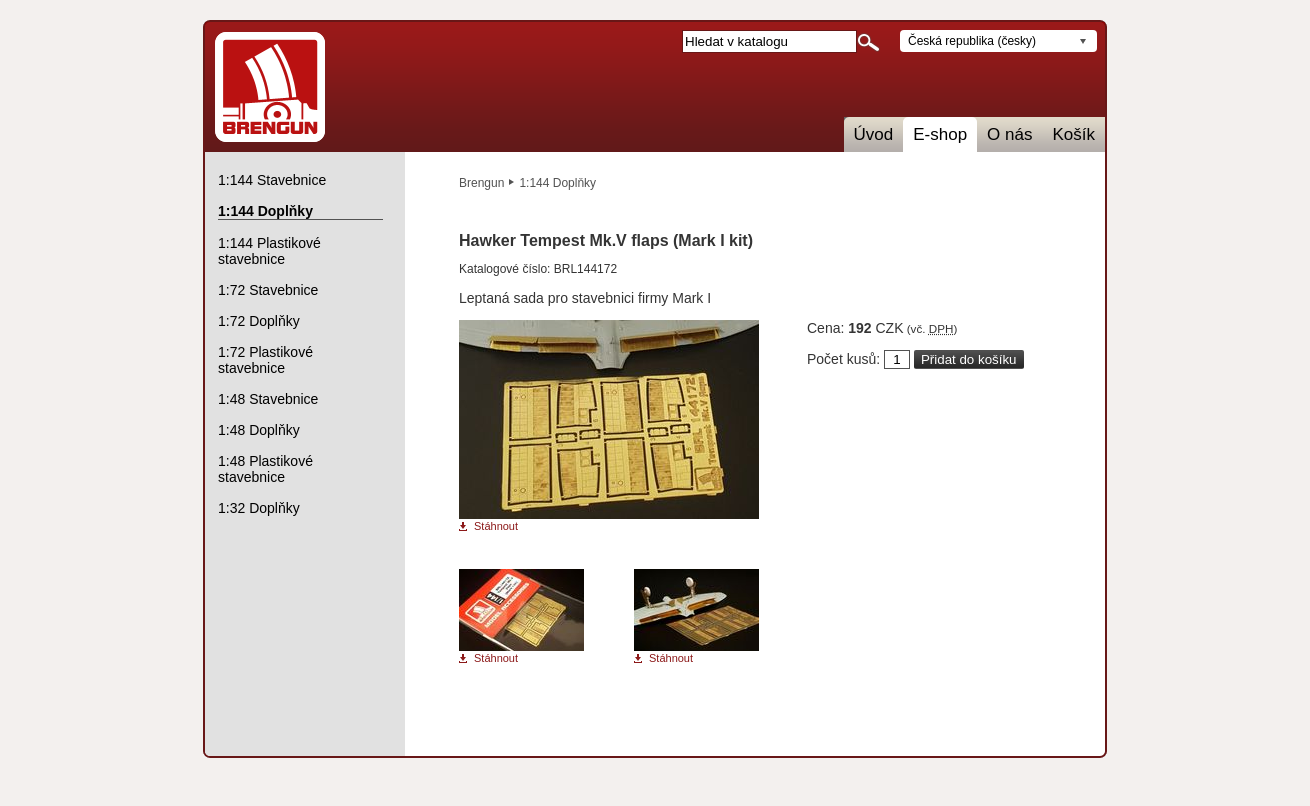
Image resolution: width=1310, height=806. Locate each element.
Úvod (874, 134)
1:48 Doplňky (259, 430)
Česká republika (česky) (972, 41)
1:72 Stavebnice (268, 290)
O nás (1009, 134)
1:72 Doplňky (259, 321)
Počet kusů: (843, 359)
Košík (1073, 134)
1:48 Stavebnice (268, 399)
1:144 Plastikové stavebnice (269, 251)
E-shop (940, 134)
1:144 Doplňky (557, 183)
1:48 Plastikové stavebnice (265, 469)
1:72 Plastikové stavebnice (265, 360)
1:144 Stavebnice (272, 180)
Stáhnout (496, 526)
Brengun (481, 183)
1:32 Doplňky (259, 508)
